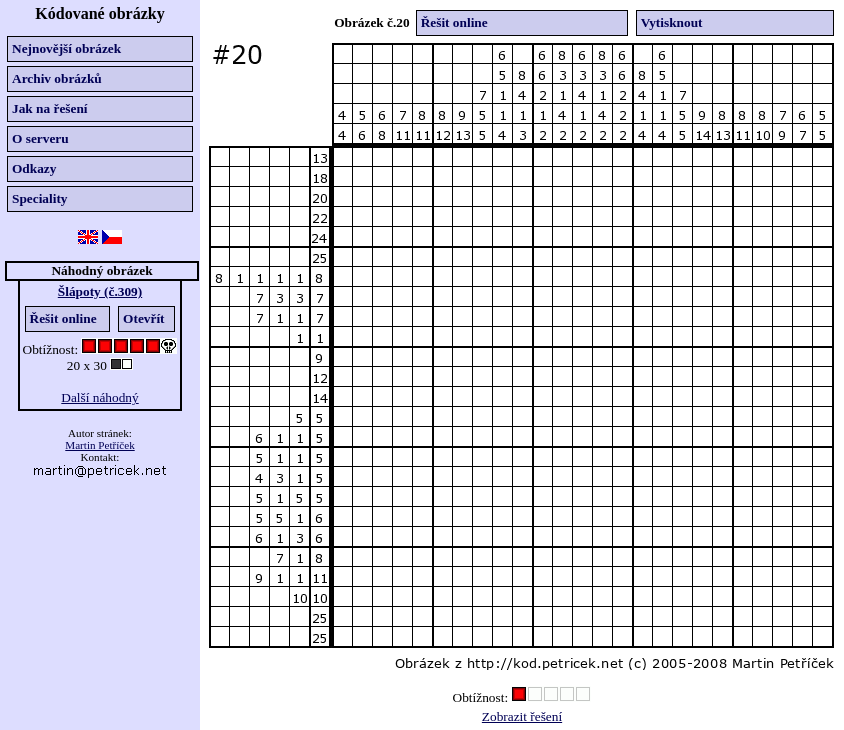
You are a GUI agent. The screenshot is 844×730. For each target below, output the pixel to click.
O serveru (40, 138)
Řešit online (63, 318)
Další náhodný (99, 397)
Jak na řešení (50, 108)
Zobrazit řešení (522, 716)
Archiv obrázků (57, 78)
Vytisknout (672, 22)
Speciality (40, 198)
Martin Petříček (99, 445)
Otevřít (143, 318)
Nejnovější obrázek (66, 48)
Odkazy (34, 168)
